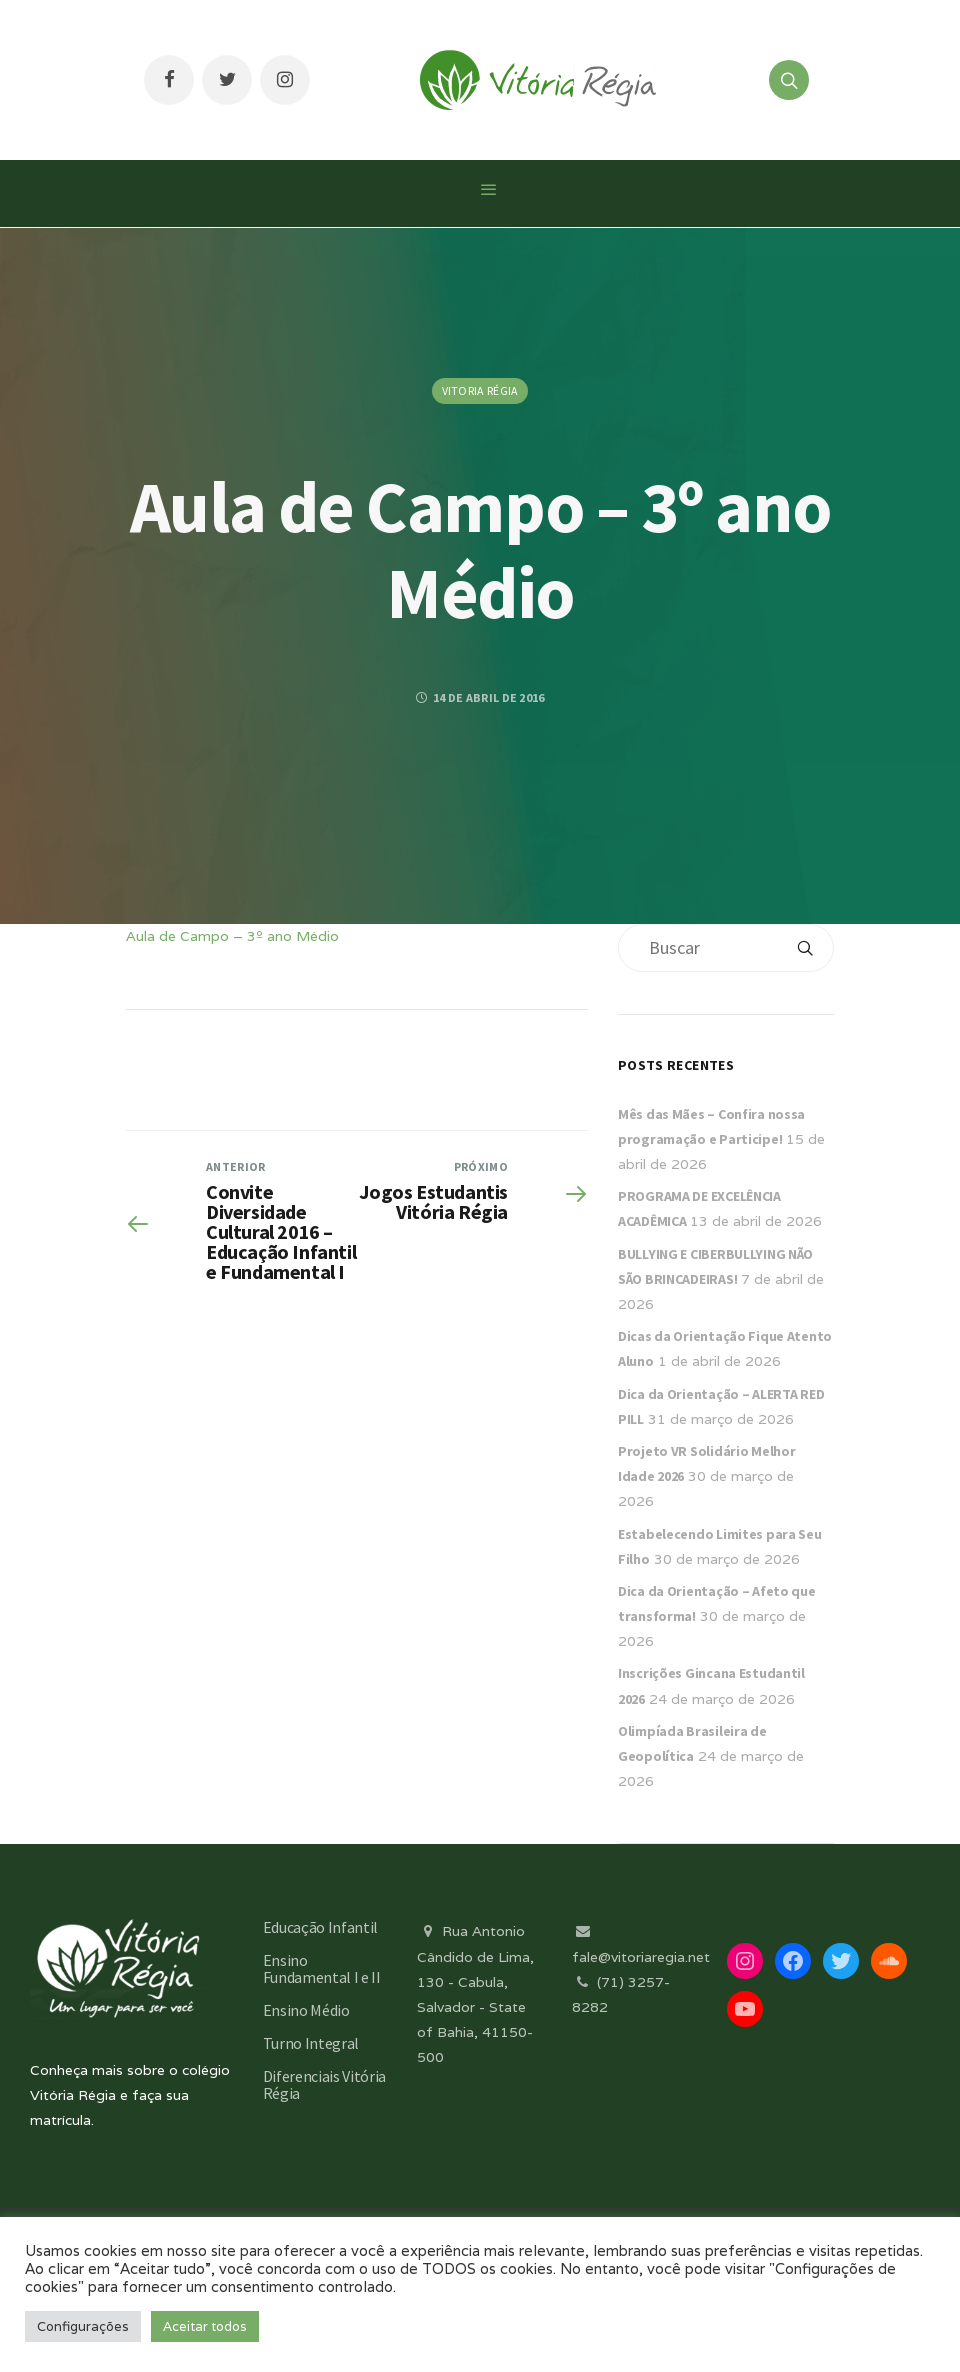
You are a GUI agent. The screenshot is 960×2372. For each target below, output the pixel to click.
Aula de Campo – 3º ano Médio (232, 936)
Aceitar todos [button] (205, 2326)
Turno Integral (311, 2043)
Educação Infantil (321, 1927)
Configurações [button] (83, 2326)
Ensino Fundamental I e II (322, 1968)
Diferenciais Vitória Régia (325, 2084)
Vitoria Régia (480, 390)
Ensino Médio (306, 2010)
